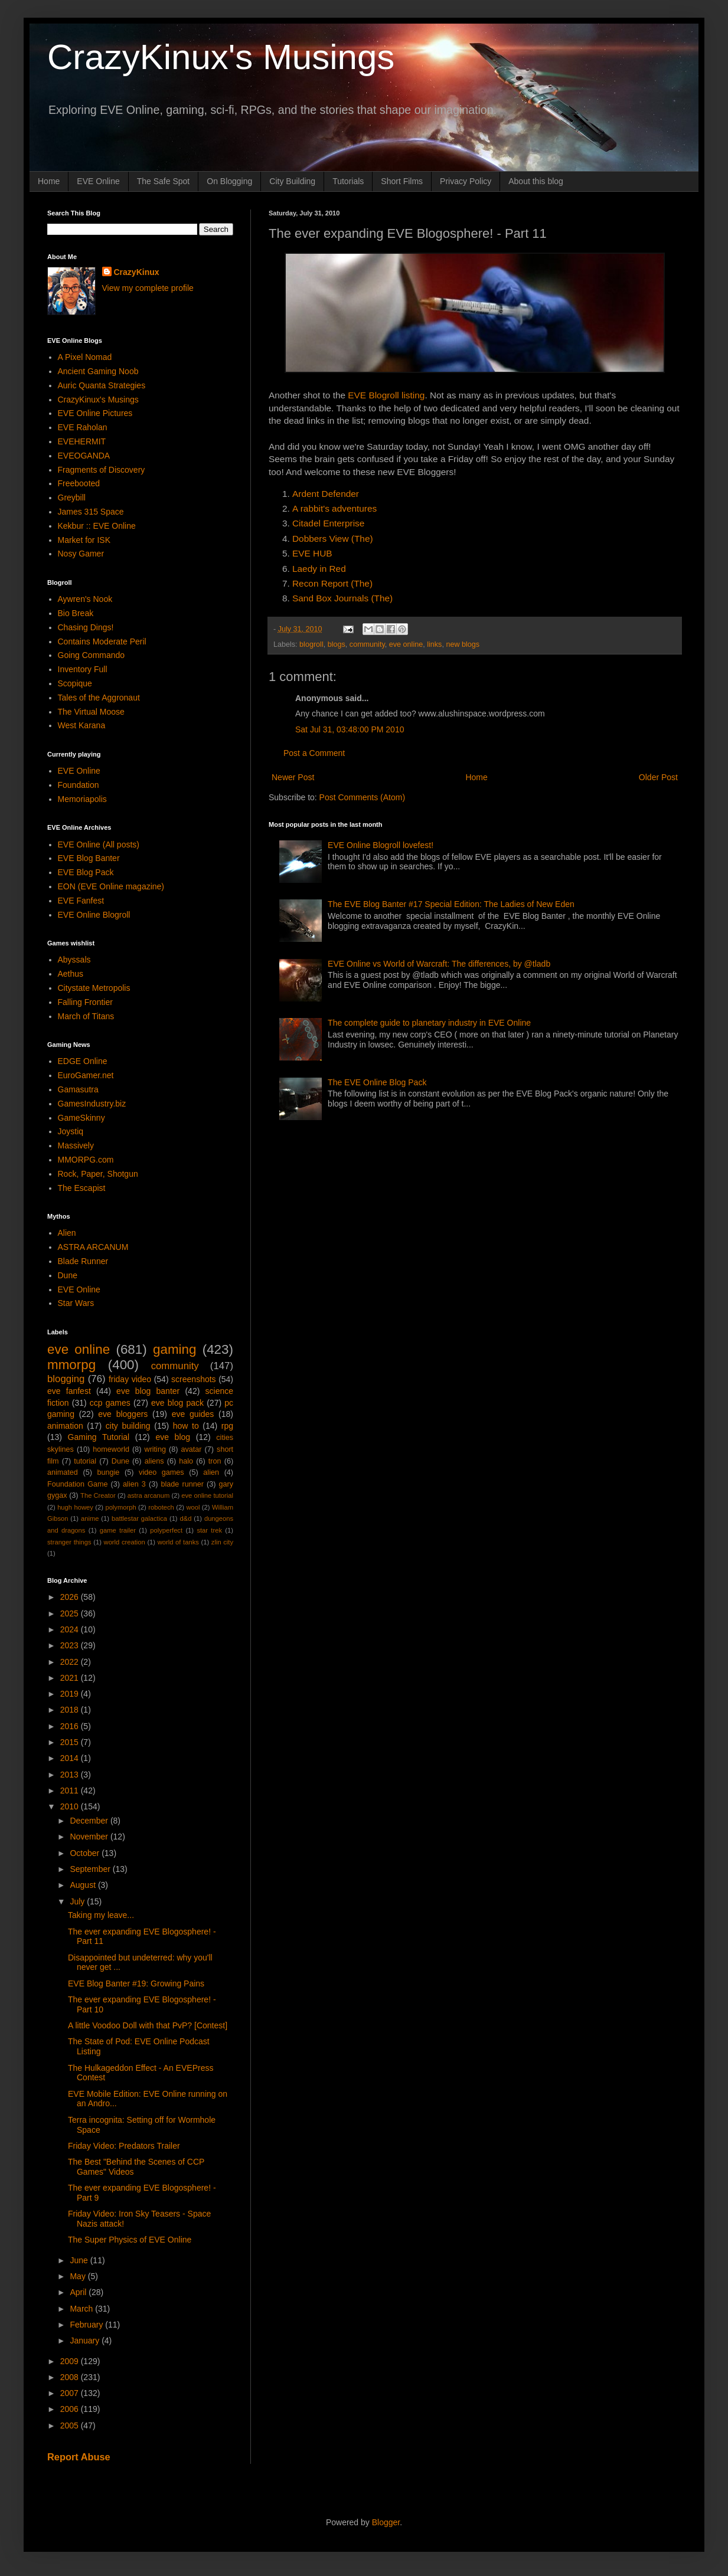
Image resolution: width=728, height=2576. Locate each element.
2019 (70, 1693)
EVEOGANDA (84, 455)
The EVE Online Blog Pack (377, 1082)
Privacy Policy (465, 181)
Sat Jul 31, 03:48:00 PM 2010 (349, 729)
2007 (70, 2393)
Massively (76, 1145)
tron (214, 1461)
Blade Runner (83, 1261)
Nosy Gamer (81, 553)
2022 (70, 1662)
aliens (154, 1461)
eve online (406, 644)
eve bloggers (123, 1414)
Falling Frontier (85, 1002)
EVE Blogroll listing (386, 395)
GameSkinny (81, 1117)
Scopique (75, 683)
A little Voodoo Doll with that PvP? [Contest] (147, 2025)
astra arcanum (149, 1495)
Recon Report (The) (332, 583)
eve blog (172, 1437)
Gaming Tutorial (99, 1437)
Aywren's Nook (85, 599)
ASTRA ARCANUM (93, 1247)
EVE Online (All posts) (99, 844)
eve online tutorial (207, 1495)
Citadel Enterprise (328, 523)
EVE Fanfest (81, 900)
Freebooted (79, 483)
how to (186, 1426)
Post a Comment (314, 753)
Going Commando (91, 655)
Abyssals (74, 959)
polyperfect (166, 1530)
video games (161, 1472)
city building (128, 1426)
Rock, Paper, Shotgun (98, 1174)
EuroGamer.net (86, 1075)
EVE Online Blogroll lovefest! (380, 845)
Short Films (402, 181)
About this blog (535, 181)
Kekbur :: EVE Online (97, 526)
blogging (65, 1378)
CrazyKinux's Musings (220, 57)
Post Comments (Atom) (362, 797)
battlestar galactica (139, 1518)
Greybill (72, 497)
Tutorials (348, 181)
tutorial (85, 1461)
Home (49, 181)
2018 (70, 1709)
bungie (108, 1472)
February (87, 2324)
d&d (186, 1518)
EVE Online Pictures (95, 413)
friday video (130, 1379)
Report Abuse (78, 2456)
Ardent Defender (325, 494)
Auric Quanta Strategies (102, 385)
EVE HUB (312, 553)
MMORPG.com (86, 1159)
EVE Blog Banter (89, 858)
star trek (209, 1530)
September (91, 1869)
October (86, 1853)
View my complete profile (148, 288)
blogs (336, 644)
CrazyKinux (136, 272)
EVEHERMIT (82, 441)
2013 (70, 1774)
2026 (70, 1597)
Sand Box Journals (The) (342, 598)
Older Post (658, 777)
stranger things (69, 1542)
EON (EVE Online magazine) (111, 886)
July (78, 1901)
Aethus (71, 973)
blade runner (182, 1484)
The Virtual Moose (91, 711)
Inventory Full (82, 669)
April (79, 2292)
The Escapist (82, 1188)
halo (186, 1461)
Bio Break (76, 613)
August (83, 1885)
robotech (161, 1507)
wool (193, 1507)
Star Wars (76, 1303)
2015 (70, 1742)
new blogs (462, 644)
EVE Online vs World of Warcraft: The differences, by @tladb (439, 963)
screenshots (193, 1379)
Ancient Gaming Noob (98, 371)
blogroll (311, 644)
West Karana (82, 725)
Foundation (78, 785)
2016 (70, 1726)
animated (62, 1472)
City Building (292, 181)
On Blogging (229, 181)
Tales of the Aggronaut (99, 697)
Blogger (386, 2522)
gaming (174, 1349)
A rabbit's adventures (334, 508)
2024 (70, 1629)
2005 (70, 2425)
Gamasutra (78, 1089)
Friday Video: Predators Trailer (124, 2146)
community (367, 644)
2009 (70, 2361)
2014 (70, 1758)
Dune (67, 1275)
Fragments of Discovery (101, 469)
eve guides (193, 1414)
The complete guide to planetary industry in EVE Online (429, 1022)
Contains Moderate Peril (102, 641)
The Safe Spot (163, 181)
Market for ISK (84, 540)
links (434, 644)
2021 (70, 1678)
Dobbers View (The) (332, 538)
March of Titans (86, 1016)
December (90, 1820)
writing (155, 1449)
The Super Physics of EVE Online (129, 2239)
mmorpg (71, 1364)
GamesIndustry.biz (92, 1103)
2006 (70, 2409)
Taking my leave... (101, 1915)
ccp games (110, 1403)
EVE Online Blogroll (94, 914)
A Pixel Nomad (85, 357)
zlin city (222, 1542)
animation (65, 1426)
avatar (191, 1449)
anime (90, 1518)
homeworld (111, 1449)
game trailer (118, 1530)
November (90, 1836)
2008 (70, 2377)
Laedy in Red (319, 569)
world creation (124, 1542)
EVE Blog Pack (86, 872)
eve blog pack (177, 1403)
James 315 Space (91, 511)
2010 (70, 1806)
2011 (70, 1790)
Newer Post (293, 777)
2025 (70, 1613)
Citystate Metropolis (94, 988)
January (86, 2340)
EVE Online (98, 181)
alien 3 (134, 1484)
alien (211, 1472)
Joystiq (71, 1131)
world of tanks (178, 1542)
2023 (70, 1645)
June (80, 2260)
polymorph (120, 1507)
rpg (227, 1426)
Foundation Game (77, 1484)
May (78, 2276)
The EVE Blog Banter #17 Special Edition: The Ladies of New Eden (451, 904)
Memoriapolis (82, 799)
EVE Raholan (82, 427)
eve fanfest (69, 1391)
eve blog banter (147, 1391)
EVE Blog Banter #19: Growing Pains (136, 1983)
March (82, 2308)
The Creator (98, 1495)
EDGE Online (82, 1061)
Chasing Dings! (86, 627)
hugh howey (75, 1507)
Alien (67, 1233)
